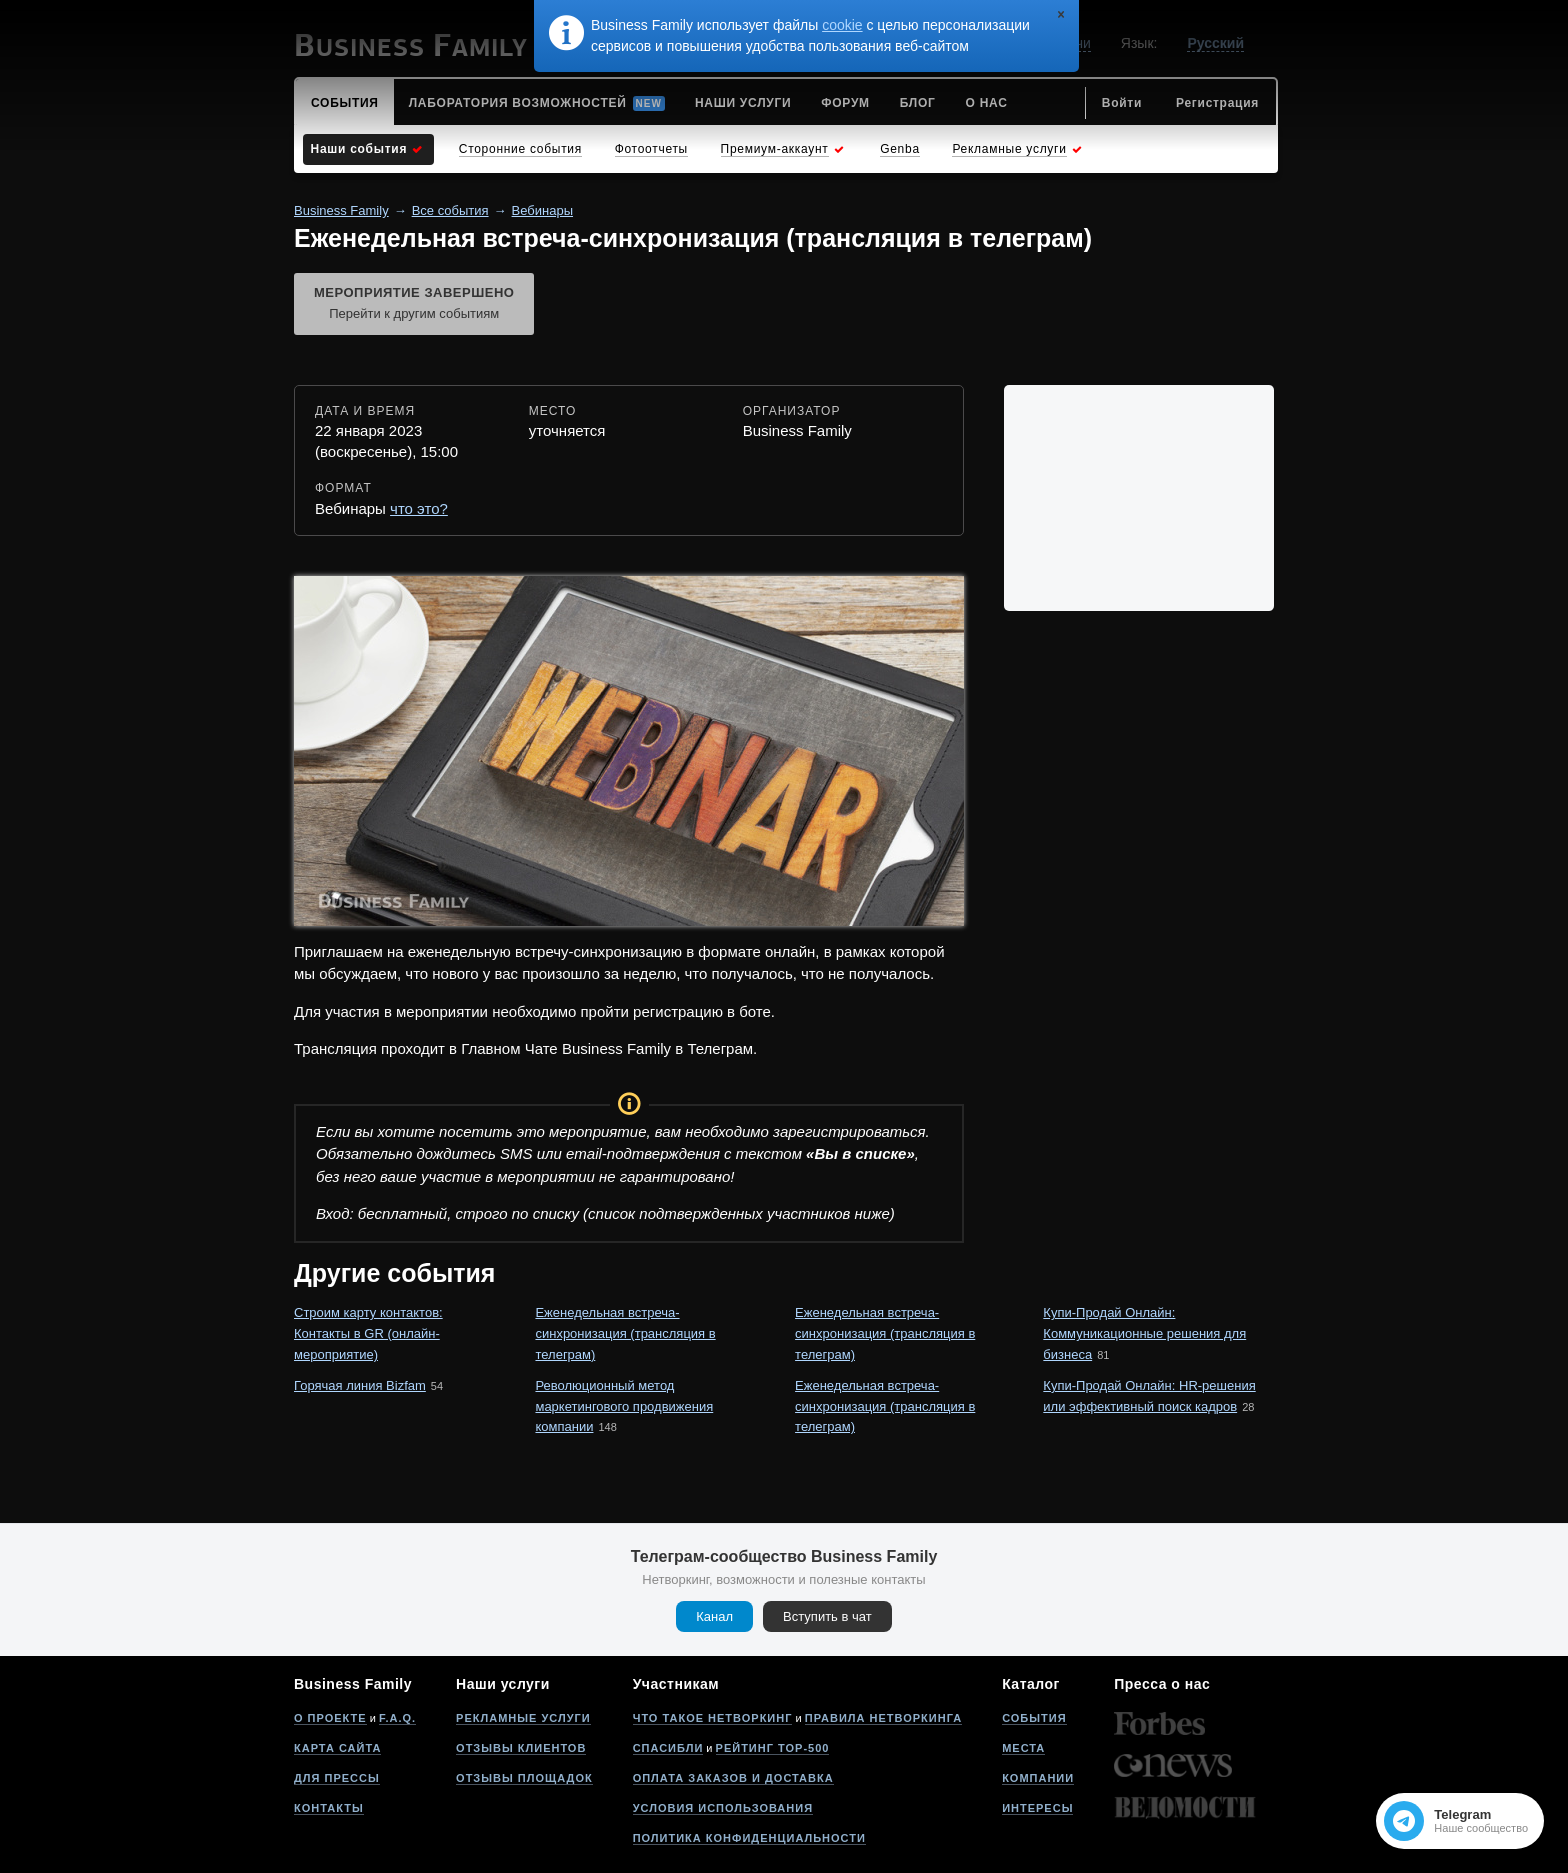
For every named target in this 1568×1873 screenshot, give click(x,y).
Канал (714, 1616)
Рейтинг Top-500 (773, 1748)
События (1034, 1718)
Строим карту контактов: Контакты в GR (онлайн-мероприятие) (368, 1333)
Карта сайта (337, 1748)
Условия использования (723, 1808)
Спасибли (668, 1748)
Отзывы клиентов (521, 1748)
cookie (842, 25)
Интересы (1037, 1808)
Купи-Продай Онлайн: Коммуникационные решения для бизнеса (1144, 1333)
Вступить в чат (827, 1616)
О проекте (330, 1718)
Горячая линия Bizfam (360, 1385)
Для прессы (337, 1778)
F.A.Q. (397, 1718)
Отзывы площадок (524, 1778)
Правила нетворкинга (883, 1718)
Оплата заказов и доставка (733, 1778)
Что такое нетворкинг (713, 1718)
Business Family (341, 210)
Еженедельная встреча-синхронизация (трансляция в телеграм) (625, 1333)
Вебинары (542, 210)
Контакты (329, 1808)
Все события (450, 210)
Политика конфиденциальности (749, 1838)
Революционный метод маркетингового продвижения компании (624, 1406)
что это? (419, 508)
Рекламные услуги (523, 1718)
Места (1023, 1748)
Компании (1038, 1778)
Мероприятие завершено (414, 305)
